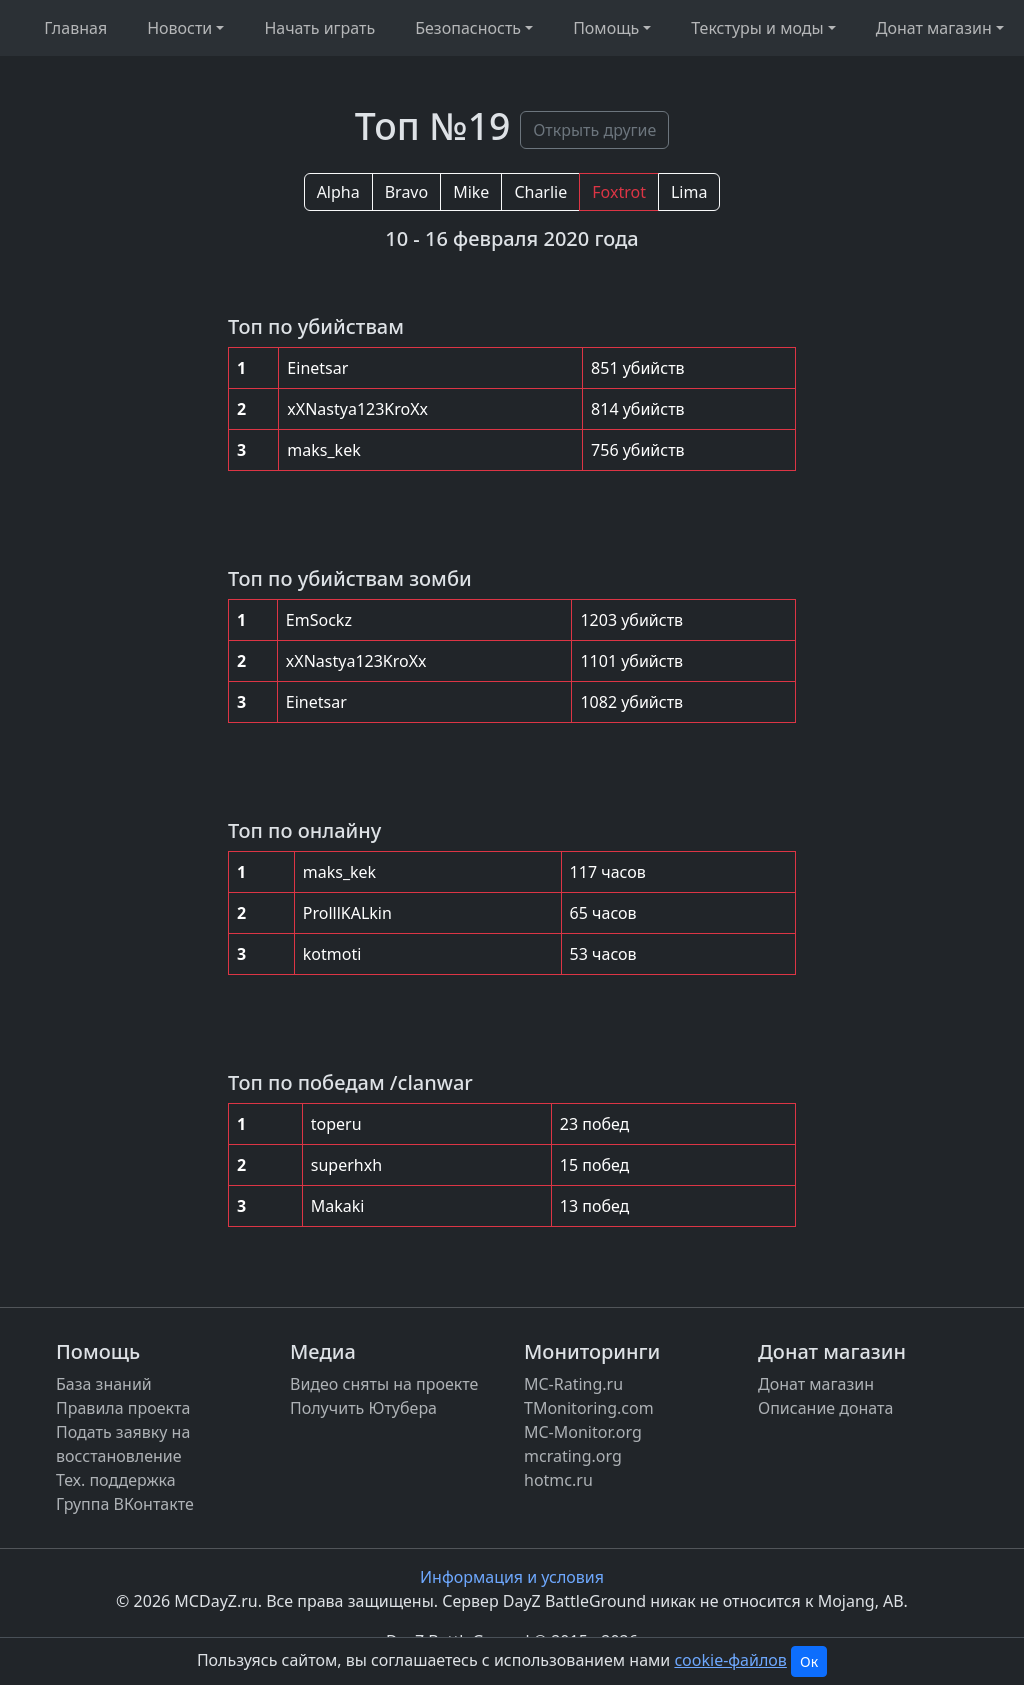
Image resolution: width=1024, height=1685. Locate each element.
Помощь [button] (606, 28)
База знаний (104, 1384)
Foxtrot (619, 192)
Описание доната (825, 1408)
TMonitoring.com (589, 1408)
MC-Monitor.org (583, 1432)
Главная (75, 28)
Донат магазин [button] (934, 28)
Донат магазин (816, 1384)
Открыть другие (594, 130)
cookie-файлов (730, 1660)
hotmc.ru (558, 1480)
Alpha (338, 192)
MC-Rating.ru (573, 1384)
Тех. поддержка (116, 1480)
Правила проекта (123, 1408)
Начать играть (319, 28)
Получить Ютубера (363, 1408)
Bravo (406, 192)
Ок (809, 1661)
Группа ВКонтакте (125, 1504)
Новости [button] (179, 28)
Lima (689, 192)
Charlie (540, 192)
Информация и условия (512, 1577)
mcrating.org (573, 1456)
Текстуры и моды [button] (757, 28)
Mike (471, 192)
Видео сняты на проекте (384, 1384)
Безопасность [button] (468, 28)
